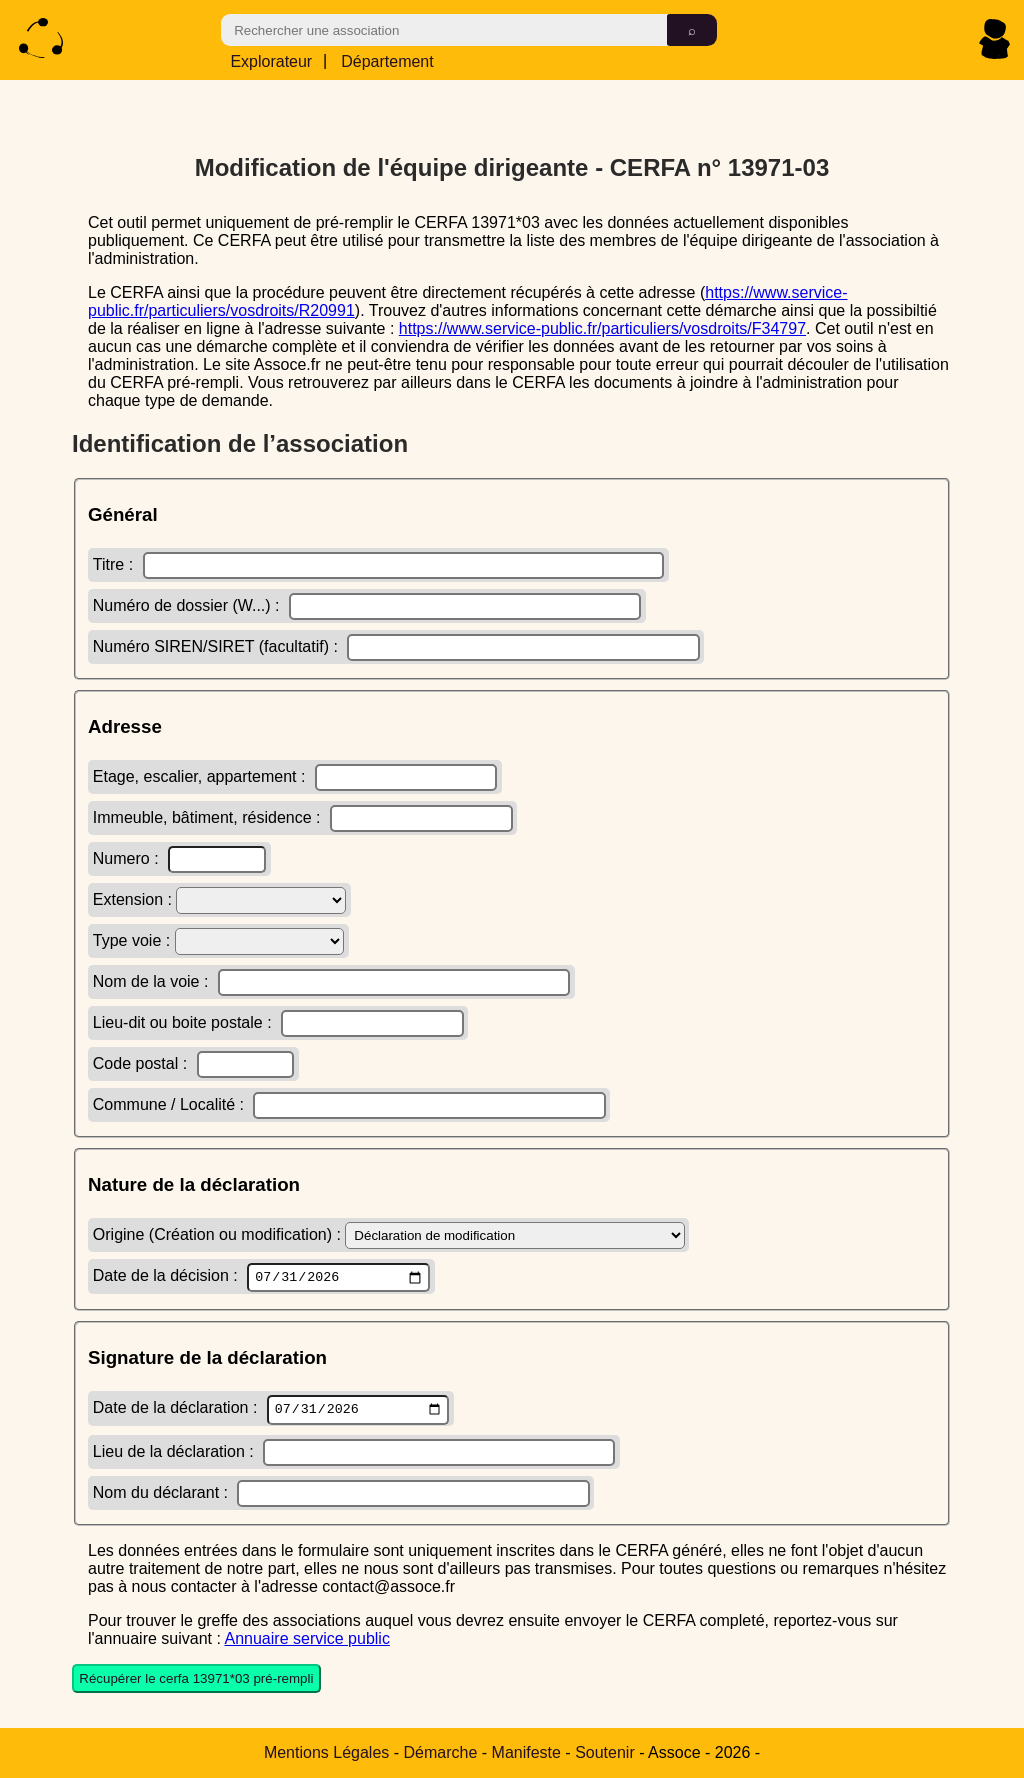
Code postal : (194, 1061)
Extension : (219, 897)
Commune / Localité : (349, 1102)
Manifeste (526, 1752)
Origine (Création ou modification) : (389, 1232)
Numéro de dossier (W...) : (367, 603)
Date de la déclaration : (271, 1411)
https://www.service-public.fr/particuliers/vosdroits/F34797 (602, 325)
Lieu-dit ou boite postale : (278, 1020)
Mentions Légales (326, 1752)
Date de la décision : (261, 1276)
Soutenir (605, 1752)
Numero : (179, 856)
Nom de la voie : (331, 979)
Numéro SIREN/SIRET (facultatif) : (396, 644)
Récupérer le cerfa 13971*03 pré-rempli (196, 1681)
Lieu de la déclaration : (354, 1454)
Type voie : (218, 938)
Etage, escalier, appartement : (295, 774)
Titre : (379, 562)
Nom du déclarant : (341, 1495)
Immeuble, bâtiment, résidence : (303, 815)
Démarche (441, 1752)
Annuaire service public (306, 1640)
